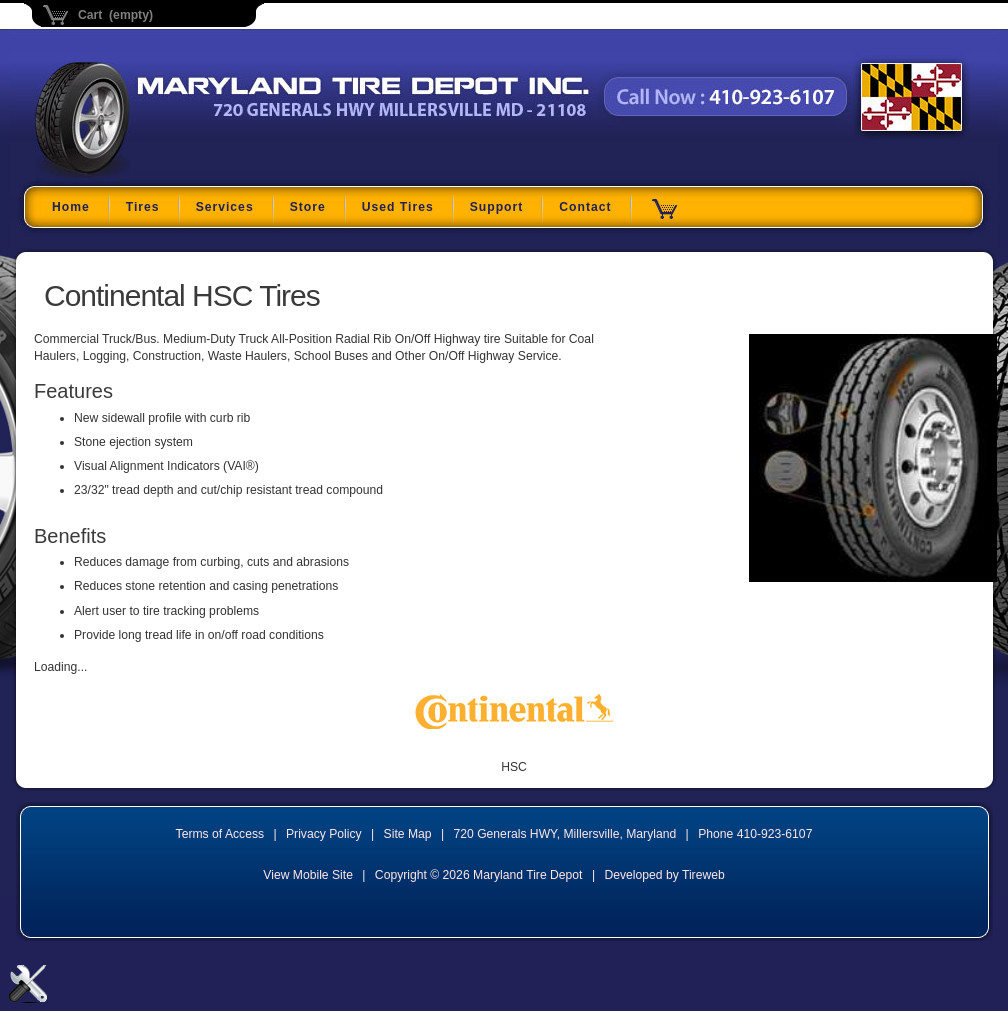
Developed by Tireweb (664, 875)
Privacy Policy (324, 834)
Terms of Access (220, 834)
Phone (755, 834)
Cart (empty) (115, 15)
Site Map (408, 834)
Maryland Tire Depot (160, 174)
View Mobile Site (308, 875)
